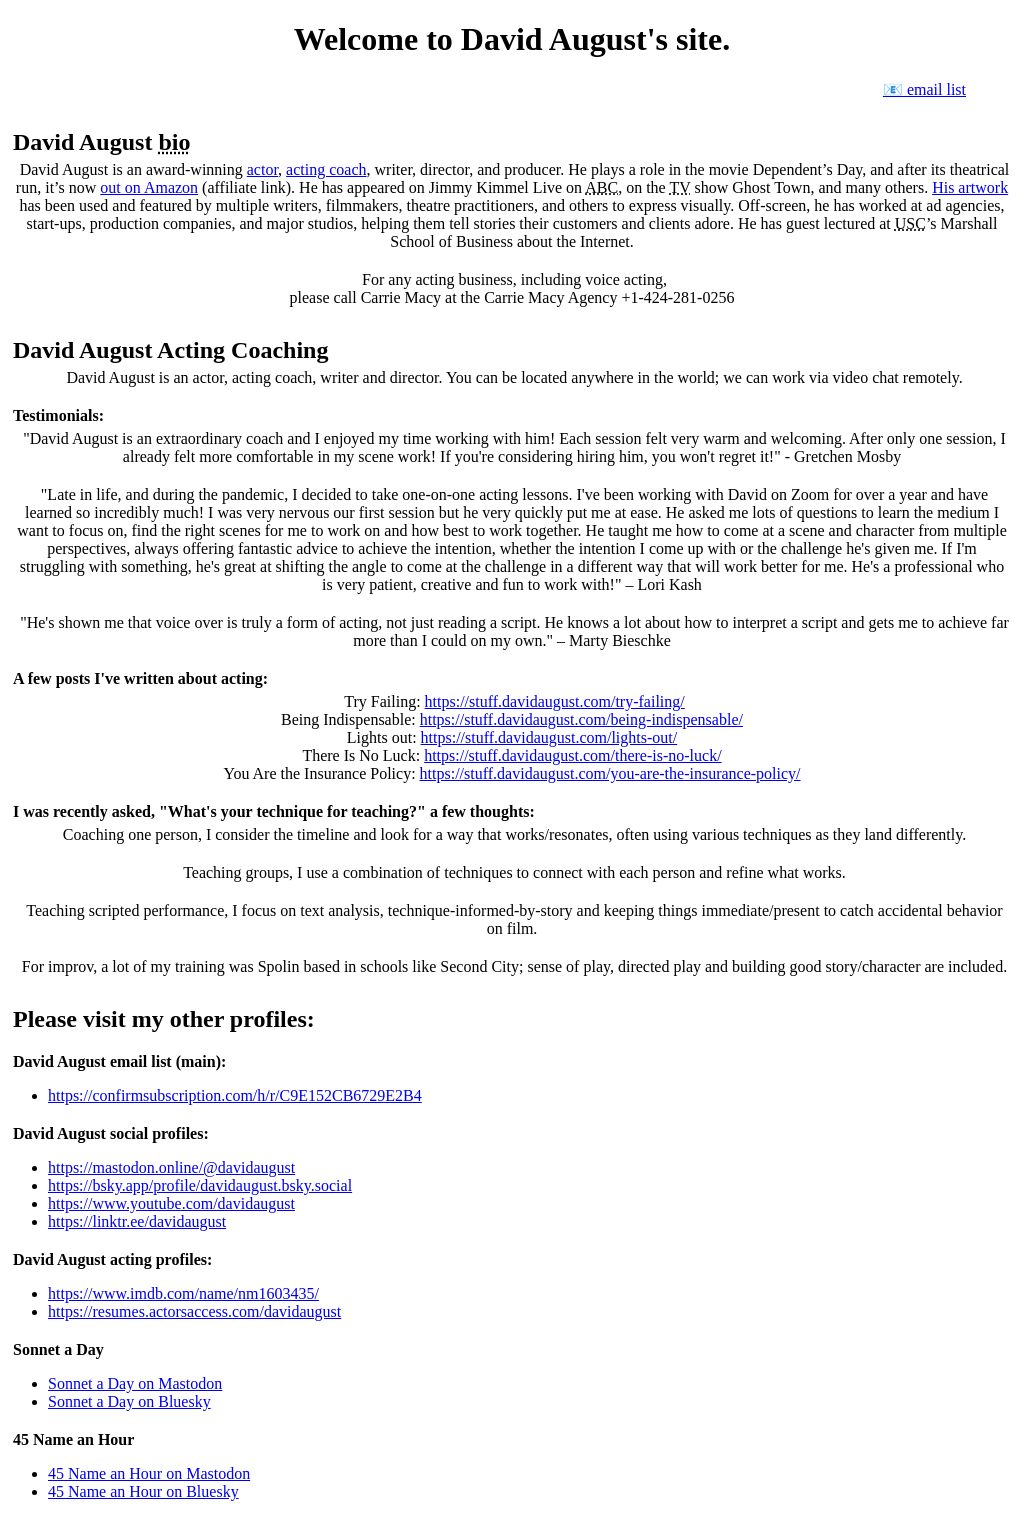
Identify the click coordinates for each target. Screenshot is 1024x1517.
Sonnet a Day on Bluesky (129, 1401)
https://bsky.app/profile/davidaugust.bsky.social (200, 1185)
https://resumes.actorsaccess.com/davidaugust (194, 1311)
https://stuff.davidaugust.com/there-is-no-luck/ (572, 755)
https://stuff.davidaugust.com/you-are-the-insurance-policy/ (610, 773)
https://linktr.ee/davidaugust (137, 1221)
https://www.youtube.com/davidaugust (171, 1203)
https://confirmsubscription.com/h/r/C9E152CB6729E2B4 (235, 1095)
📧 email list (924, 89)
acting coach (326, 169)
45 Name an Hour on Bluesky (143, 1491)
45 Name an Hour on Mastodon (149, 1473)
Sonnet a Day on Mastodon (135, 1383)
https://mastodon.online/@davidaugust (171, 1167)
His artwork (970, 187)
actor (262, 169)
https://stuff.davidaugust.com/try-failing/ (555, 701)
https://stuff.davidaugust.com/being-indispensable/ (581, 719)
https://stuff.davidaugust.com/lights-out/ (549, 737)
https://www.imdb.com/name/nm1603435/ (183, 1293)
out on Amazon (149, 187)
